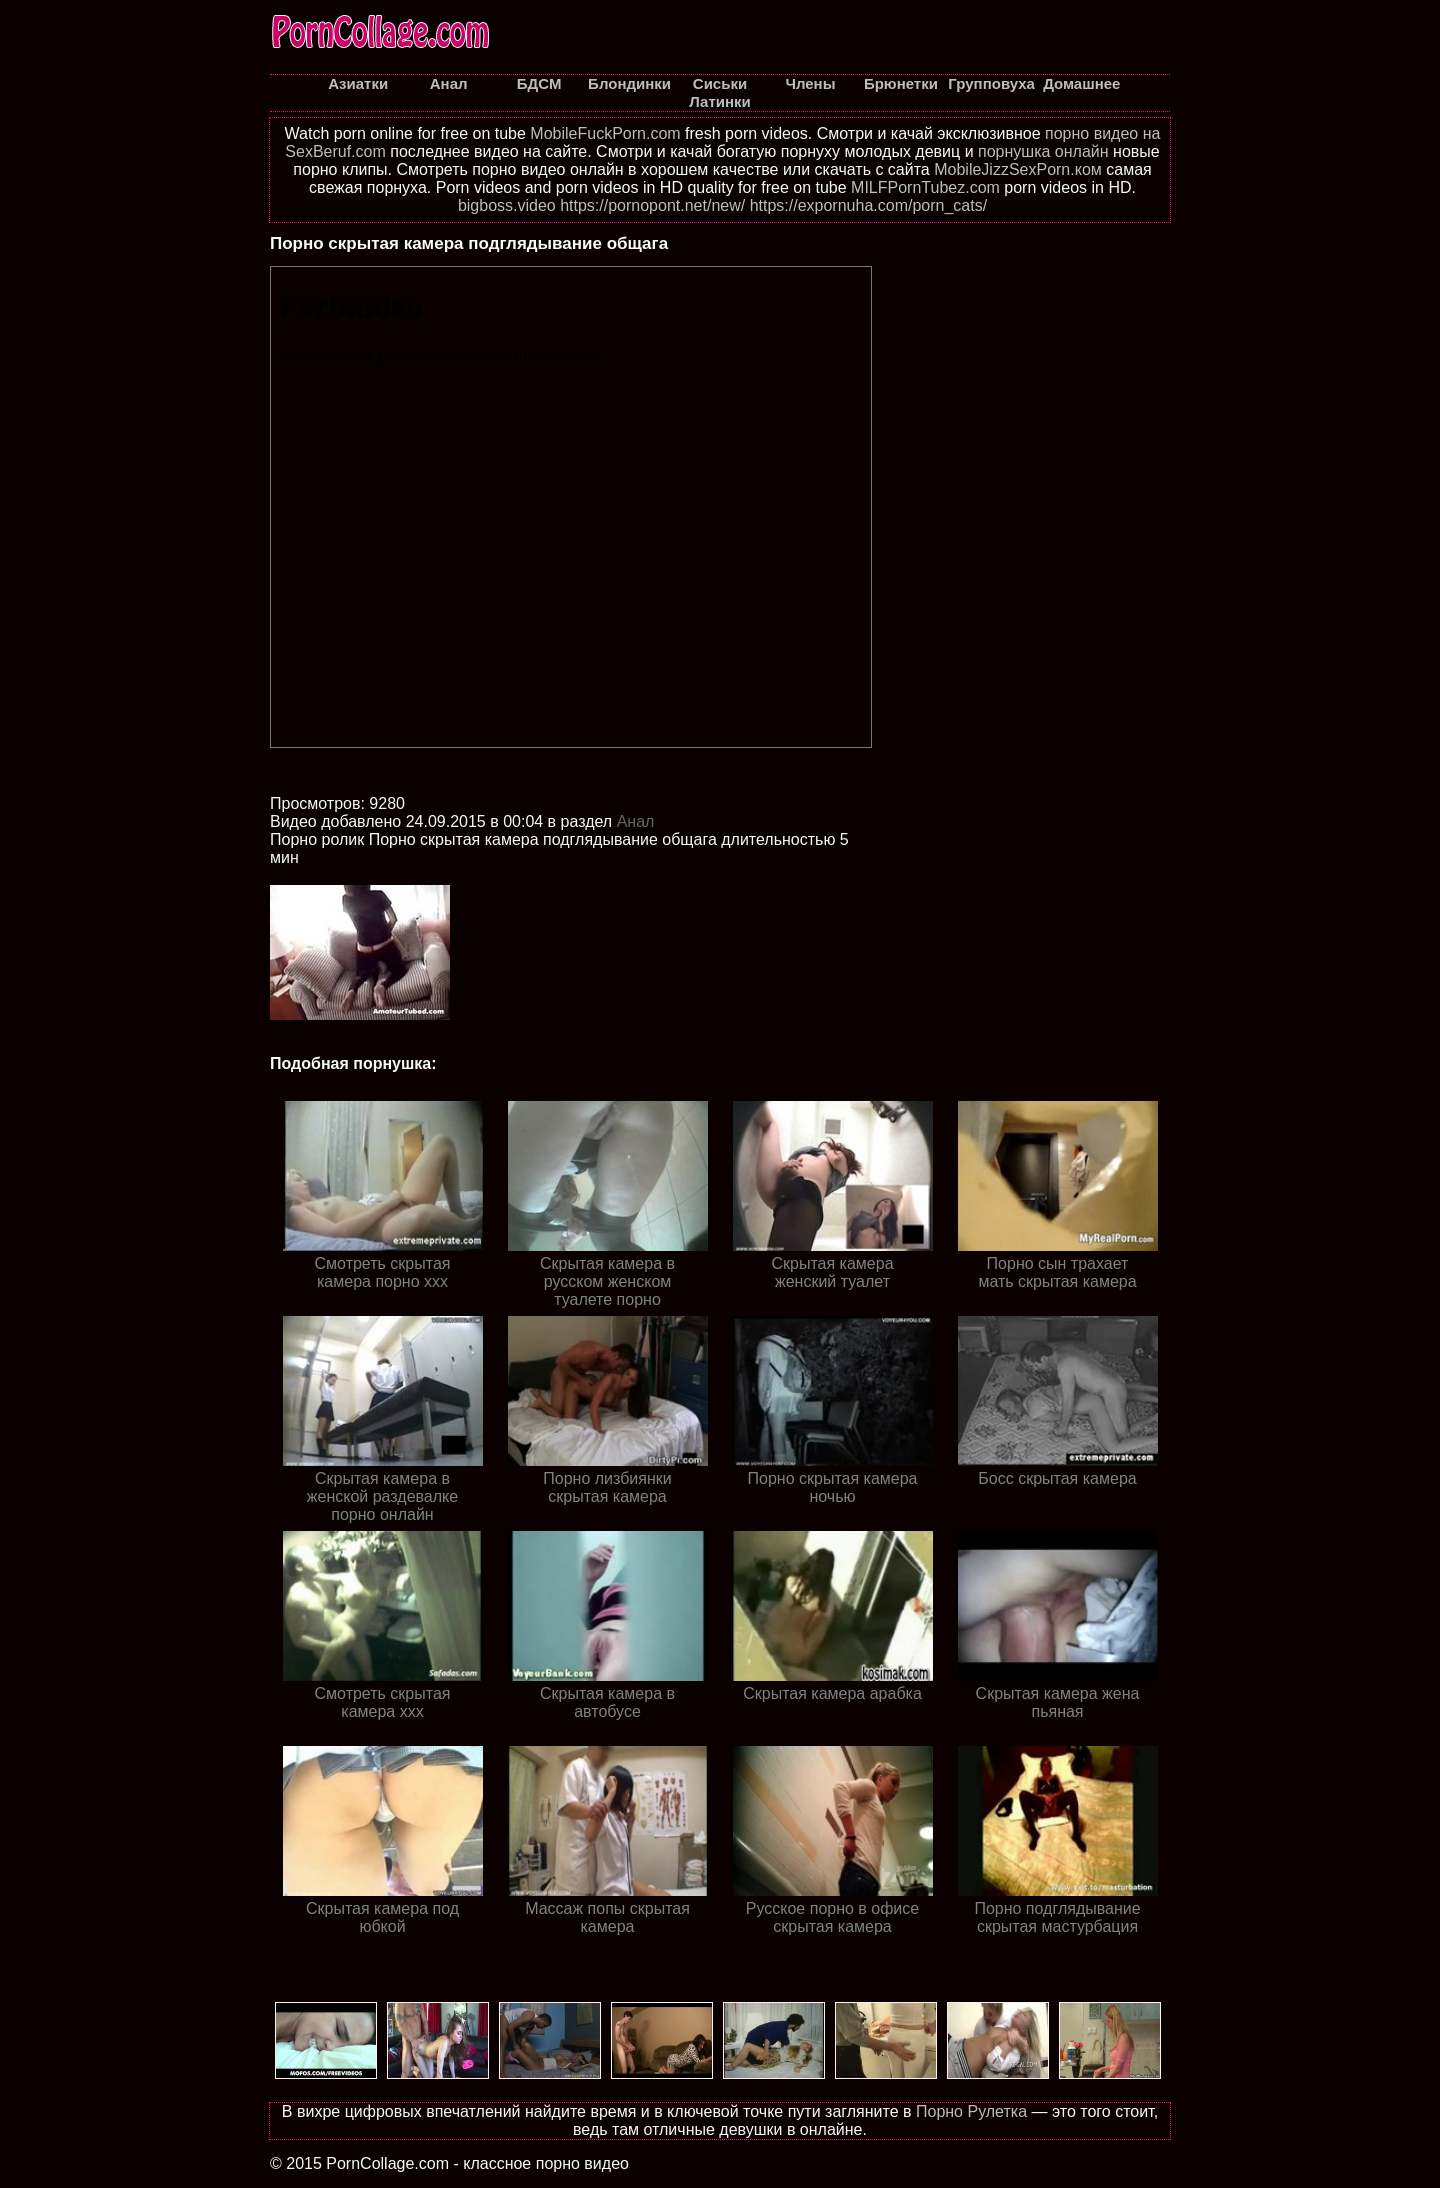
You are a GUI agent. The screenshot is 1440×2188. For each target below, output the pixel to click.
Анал (636, 821)
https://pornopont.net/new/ (652, 205)
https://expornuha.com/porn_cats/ (868, 205)
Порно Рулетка (971, 2111)
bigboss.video (507, 205)
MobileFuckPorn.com (605, 133)
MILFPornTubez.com (925, 187)
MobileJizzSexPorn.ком (1018, 169)
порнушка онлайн (1043, 151)
